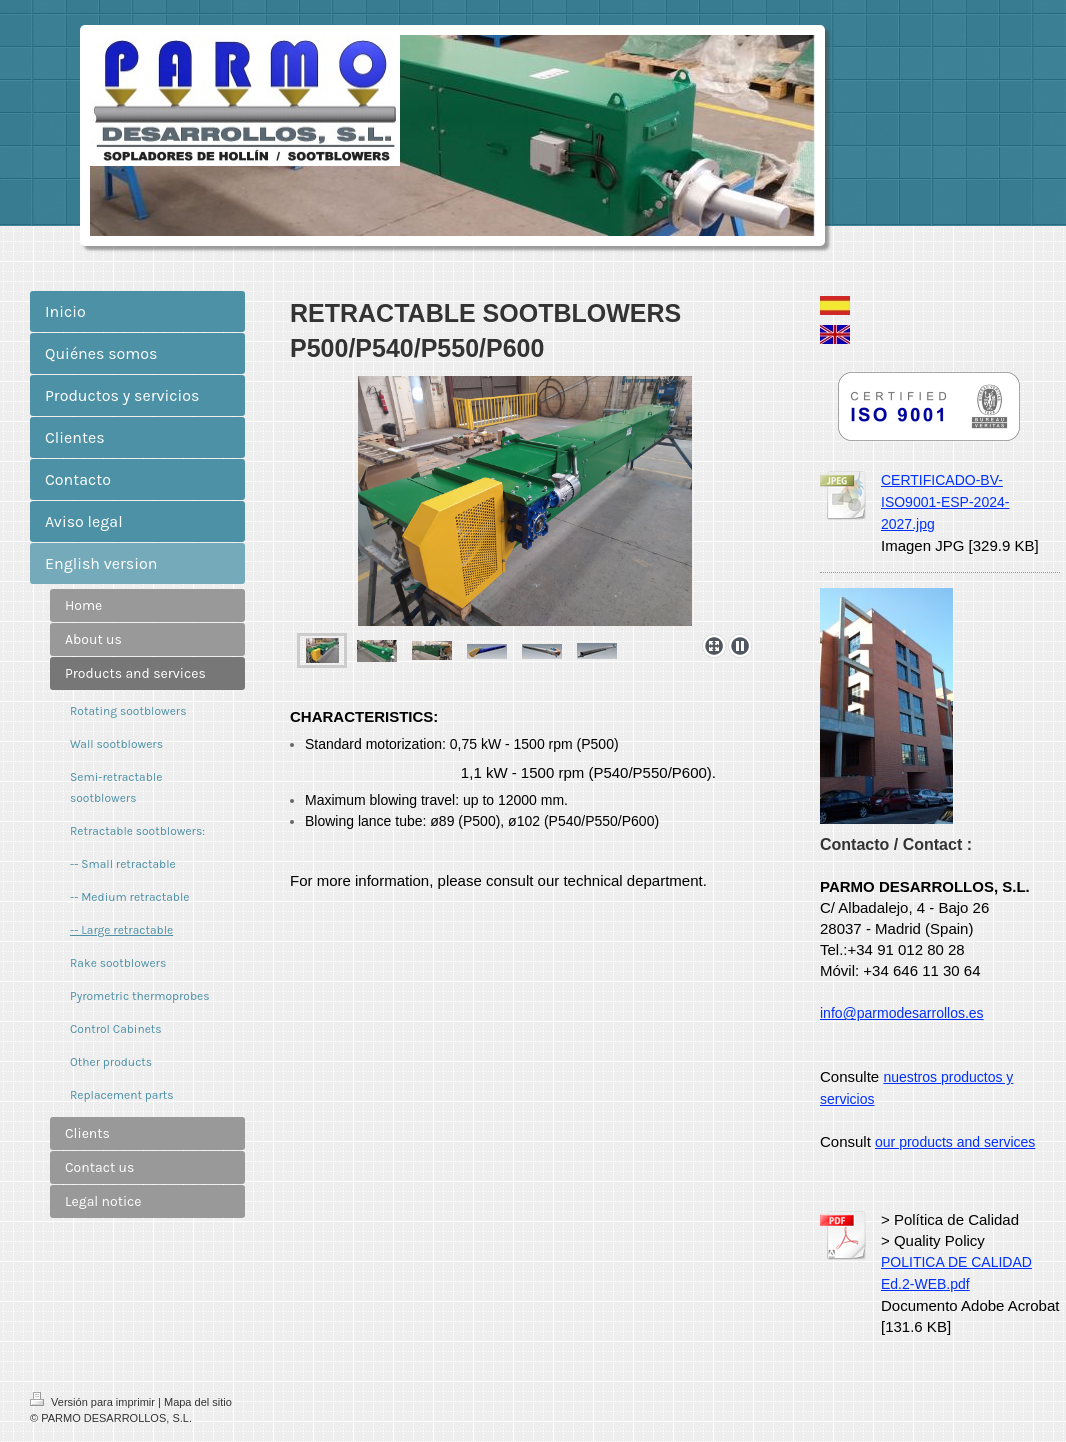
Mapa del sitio (198, 1402)
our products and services (955, 1142)
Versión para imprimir (94, 1402)
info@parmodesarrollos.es (902, 1013)
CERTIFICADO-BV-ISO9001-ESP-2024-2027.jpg (945, 502)
